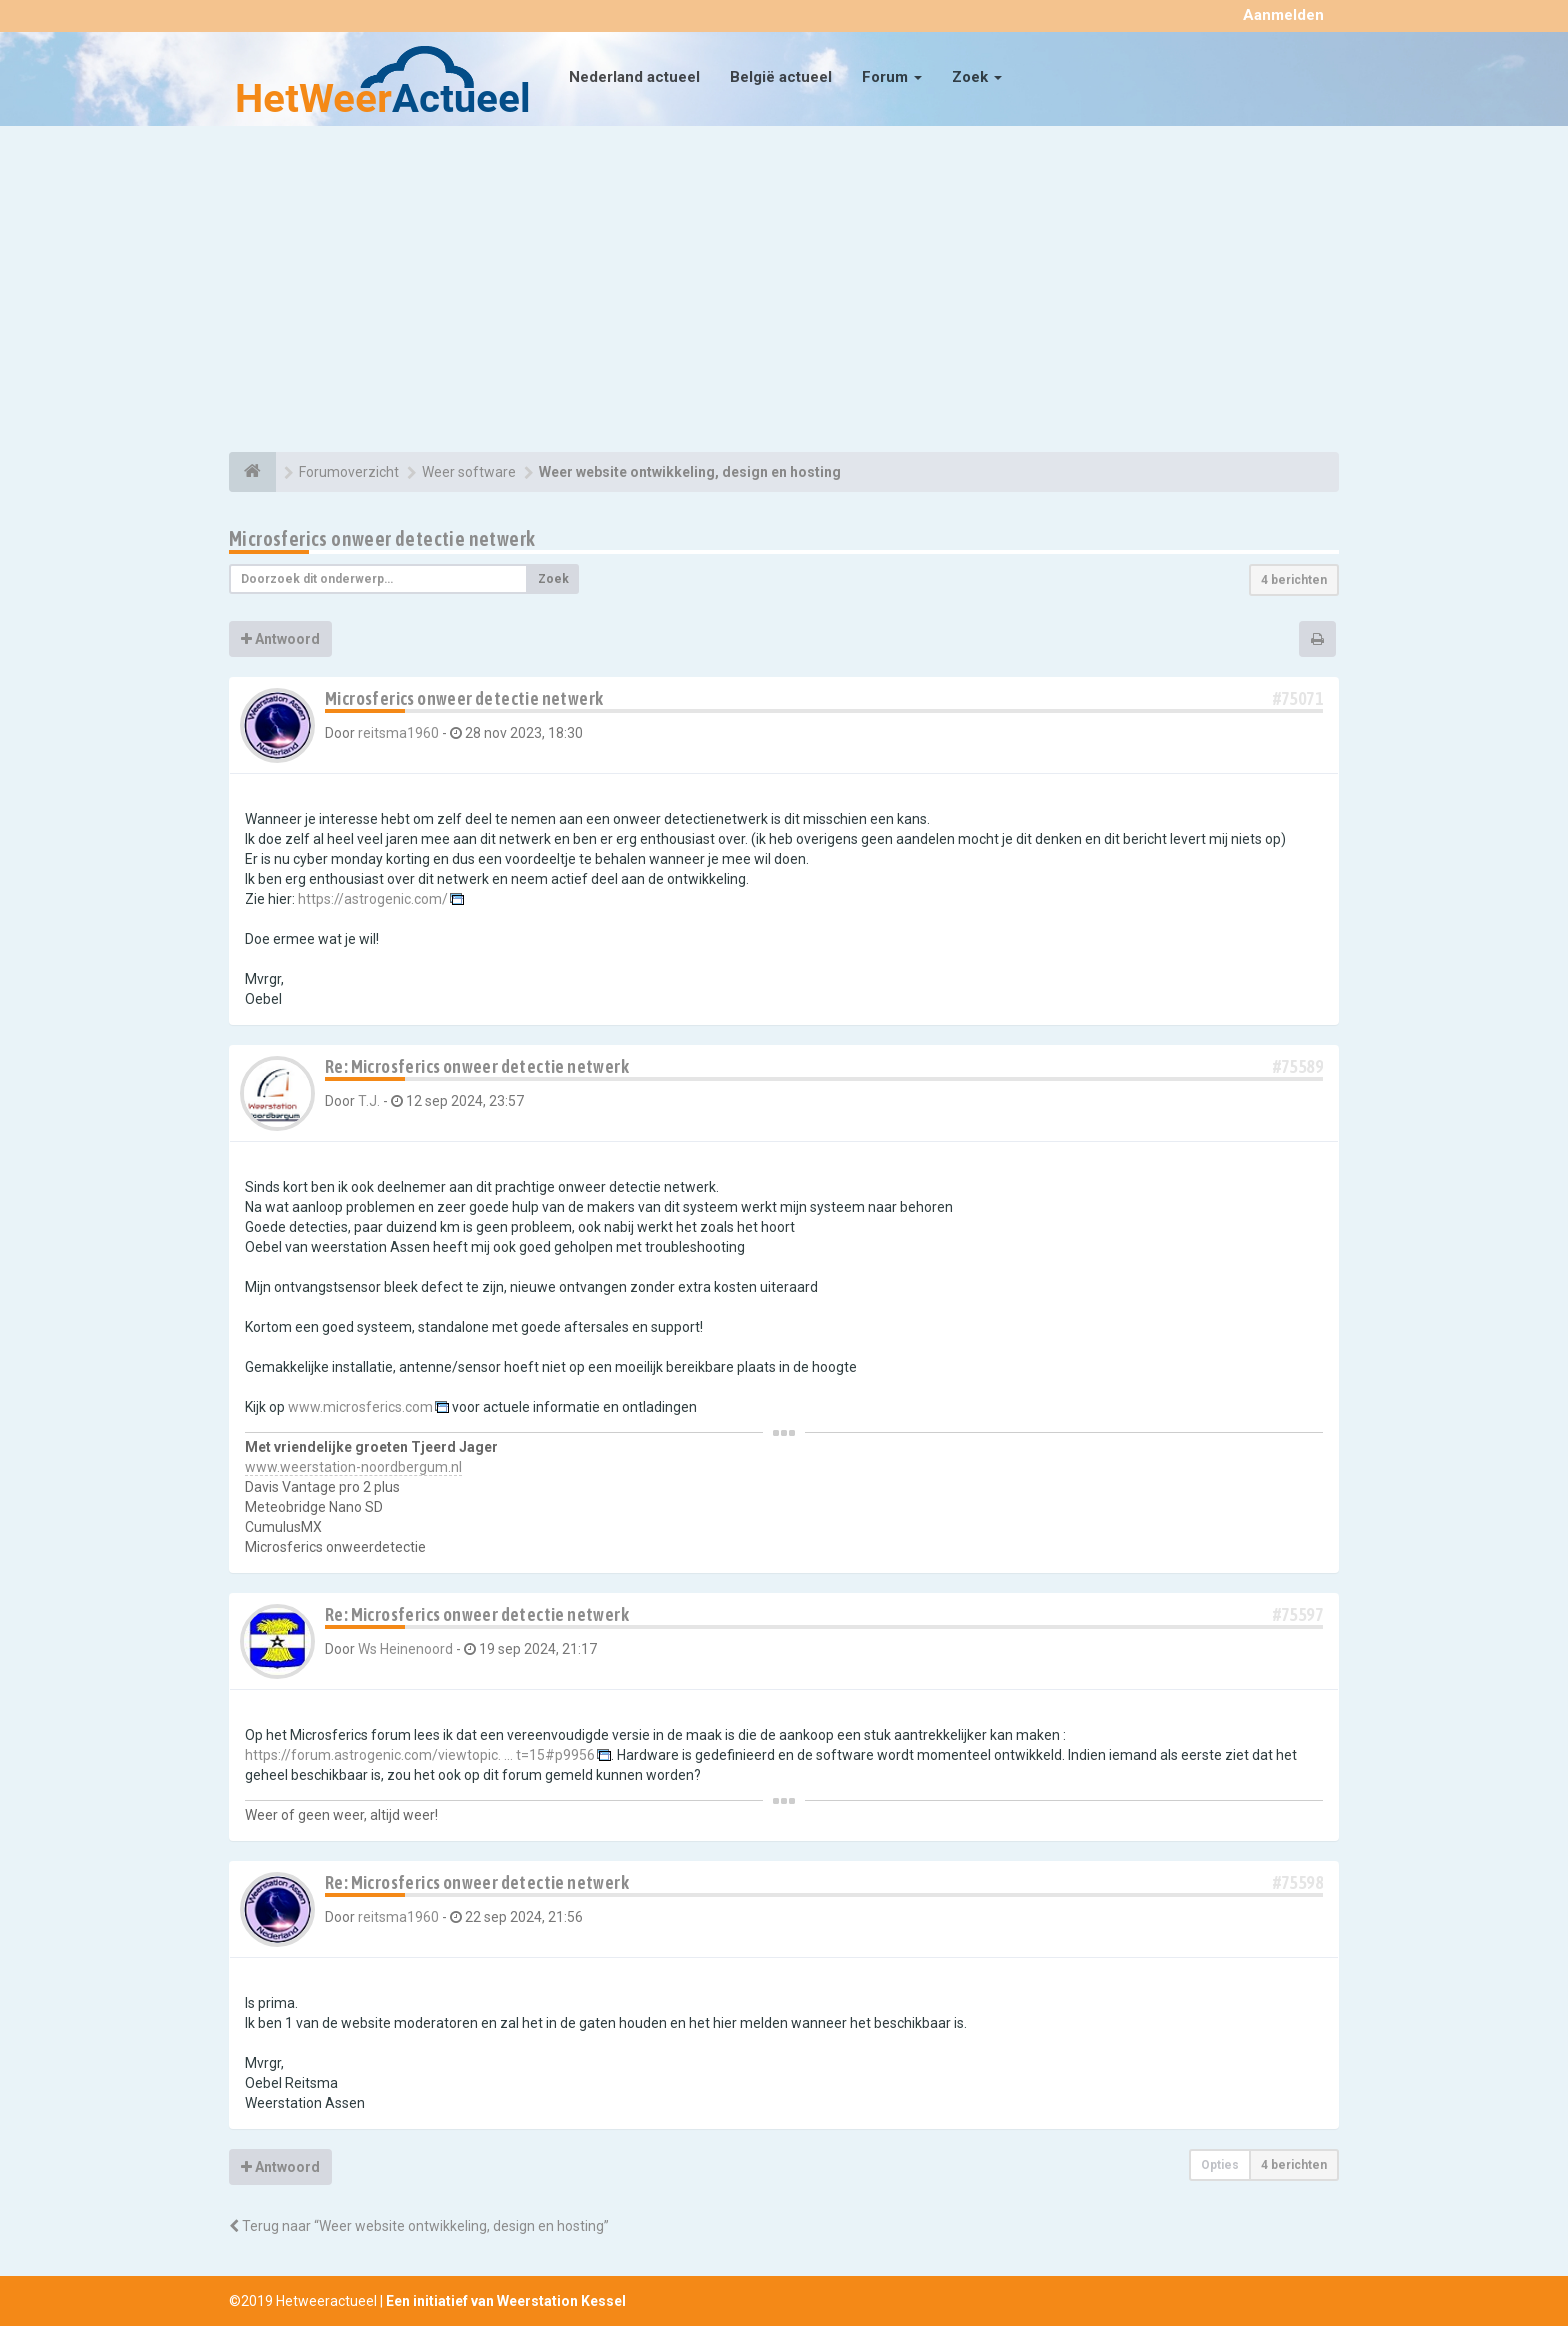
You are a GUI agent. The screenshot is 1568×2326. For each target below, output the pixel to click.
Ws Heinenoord (405, 1649)
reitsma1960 (398, 733)
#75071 (1298, 698)
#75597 (1298, 1614)
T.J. (369, 1101)
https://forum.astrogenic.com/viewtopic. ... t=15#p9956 (420, 1755)
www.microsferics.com (360, 1407)
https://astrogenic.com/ (373, 899)
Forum (892, 77)
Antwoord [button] (280, 639)
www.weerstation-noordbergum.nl (353, 1467)
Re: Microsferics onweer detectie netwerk (477, 1066)
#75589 (1298, 1066)
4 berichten (1294, 580)
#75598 (1298, 1882)
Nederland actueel (634, 77)
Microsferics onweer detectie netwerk (382, 538)
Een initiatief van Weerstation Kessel (506, 2301)
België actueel (781, 77)
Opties (1220, 2165)
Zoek (977, 77)
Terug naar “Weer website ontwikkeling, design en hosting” (419, 2226)
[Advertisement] (784, 292)
